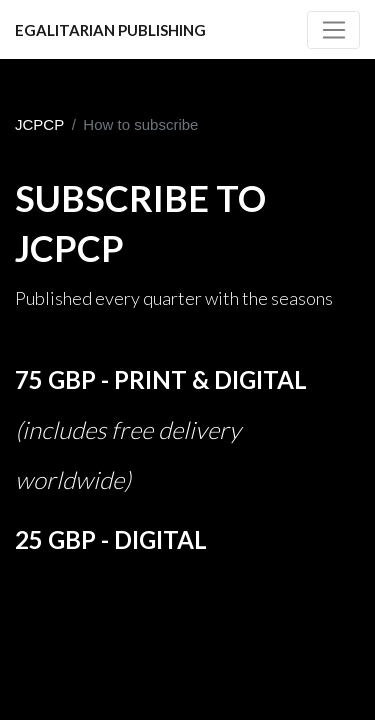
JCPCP (39, 124)
